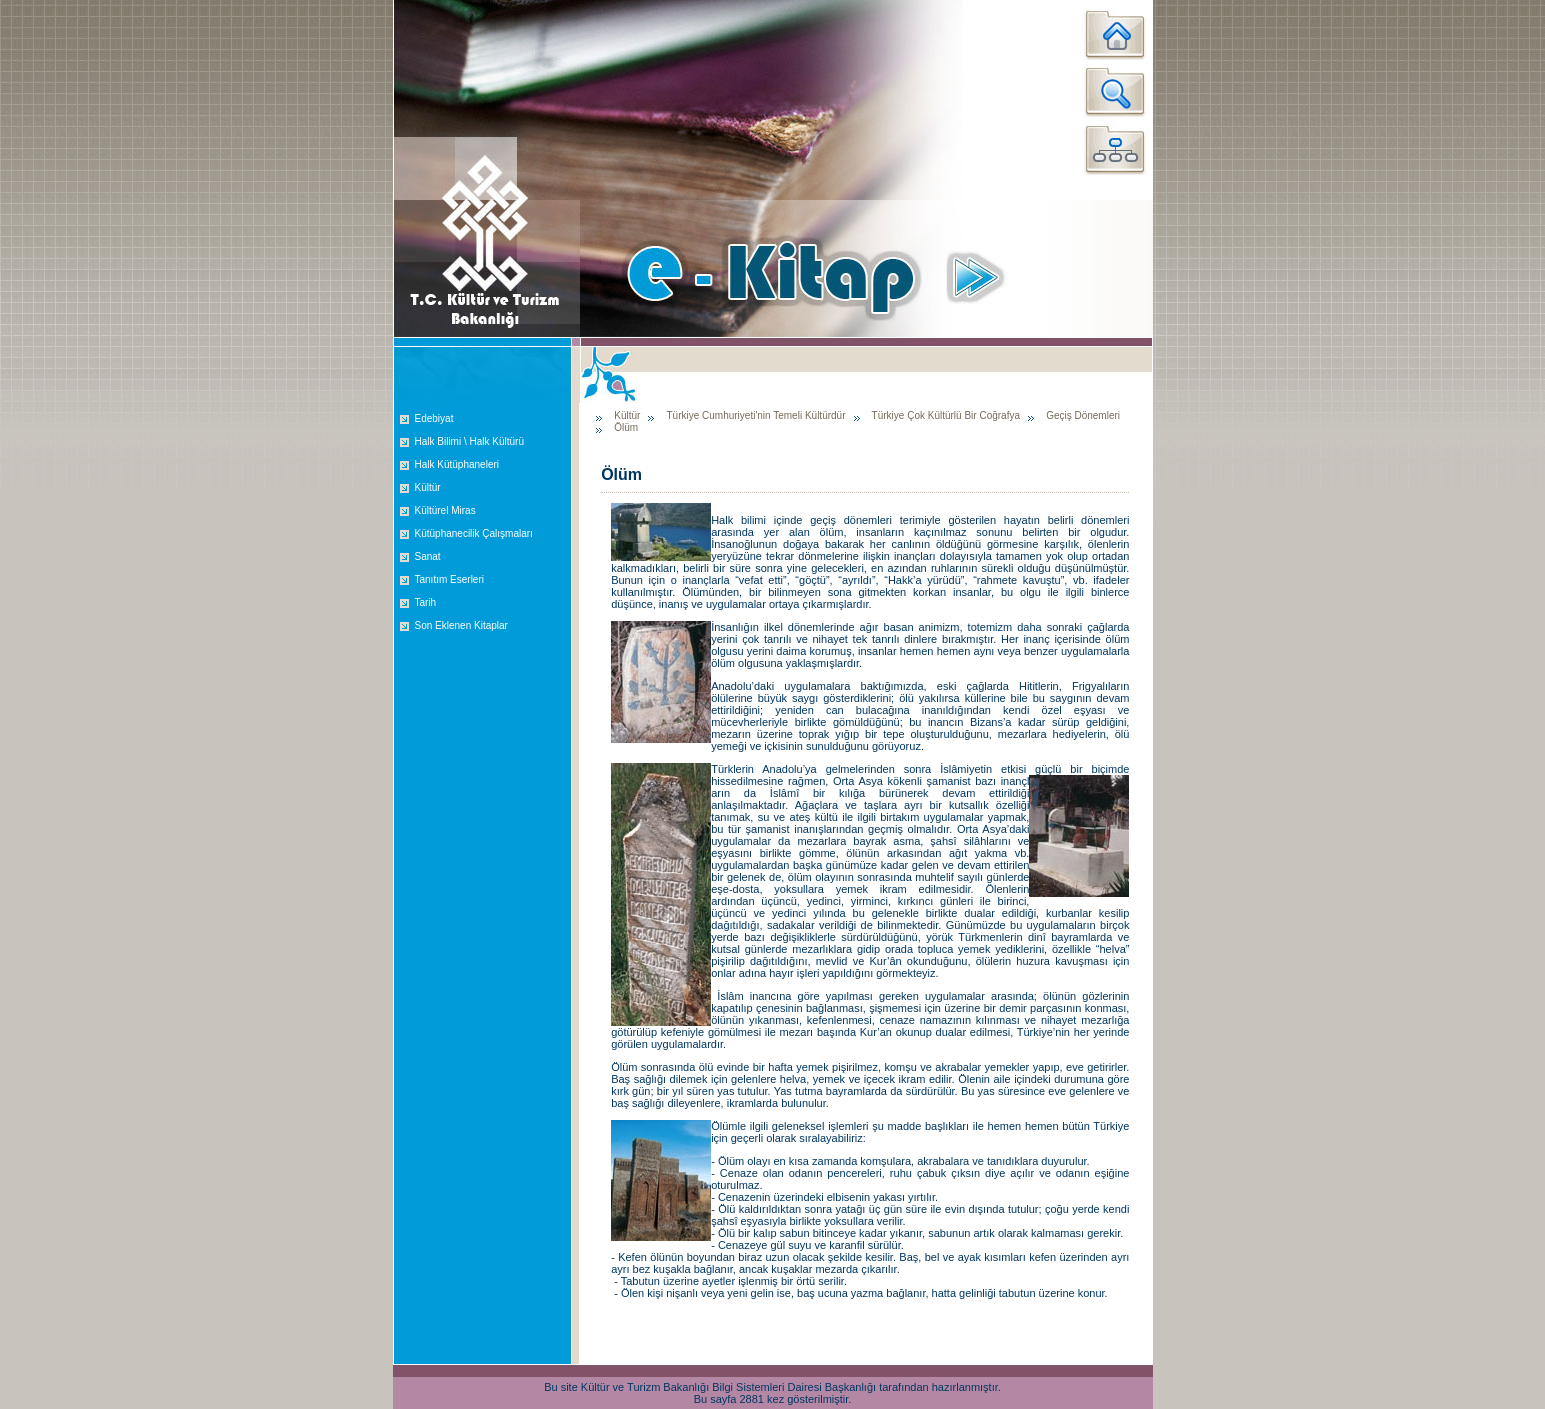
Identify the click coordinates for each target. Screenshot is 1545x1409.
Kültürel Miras (445, 510)
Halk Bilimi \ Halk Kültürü (469, 441)
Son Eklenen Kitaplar (461, 625)
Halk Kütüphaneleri (457, 464)
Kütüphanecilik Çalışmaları (474, 533)
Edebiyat (434, 418)
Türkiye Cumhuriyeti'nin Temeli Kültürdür (755, 415)
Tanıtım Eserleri (449, 579)
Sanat (428, 556)
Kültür (428, 487)
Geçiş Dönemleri (1083, 415)
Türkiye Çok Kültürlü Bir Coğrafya (946, 415)
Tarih (426, 602)
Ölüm (626, 427)
